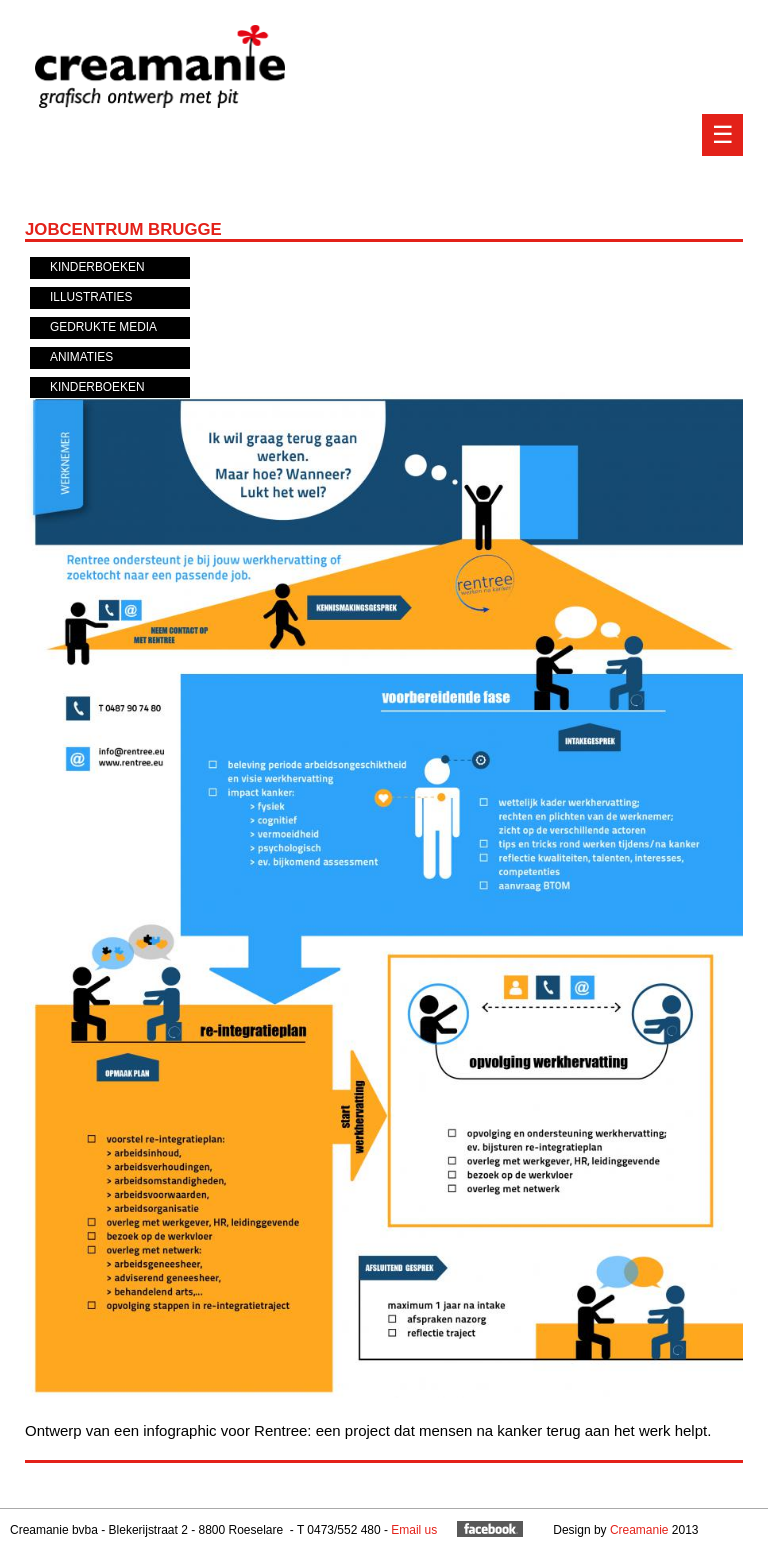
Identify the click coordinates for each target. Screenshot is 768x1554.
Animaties (81, 357)
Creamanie (639, 1530)
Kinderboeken (97, 267)
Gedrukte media (103, 327)
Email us (414, 1530)
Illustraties (91, 297)
